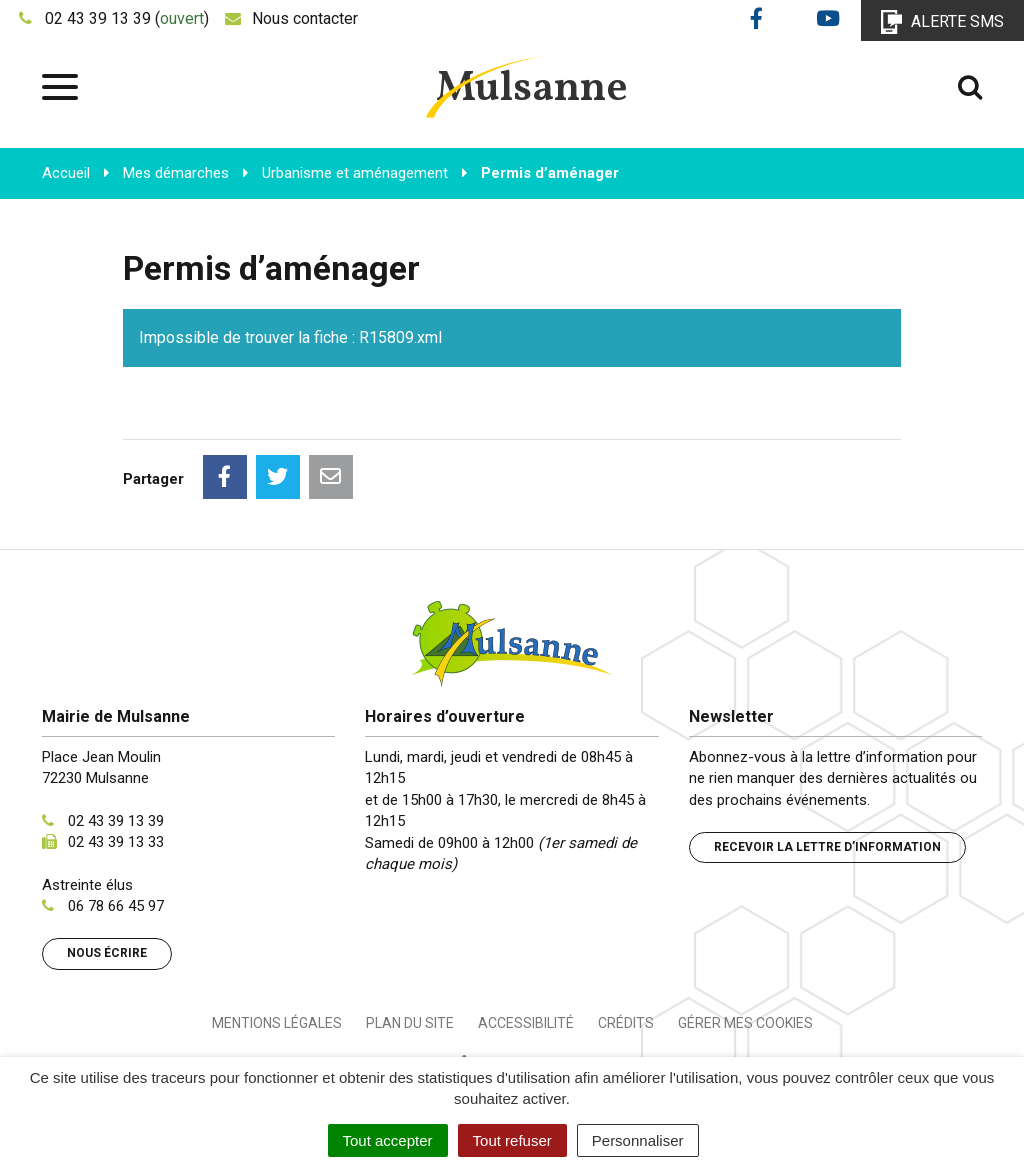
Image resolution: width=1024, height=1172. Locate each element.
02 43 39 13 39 (116, 821)
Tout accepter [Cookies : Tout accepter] (388, 1140)
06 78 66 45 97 (116, 906)
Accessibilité (526, 1023)
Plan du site (410, 1023)
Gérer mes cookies (745, 1023)
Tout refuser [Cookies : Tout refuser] (512, 1140)
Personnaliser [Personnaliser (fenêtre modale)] (638, 1140)
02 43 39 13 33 (116, 842)
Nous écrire (107, 953)
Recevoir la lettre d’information (827, 847)
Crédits (626, 1023)
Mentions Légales (277, 1023)
